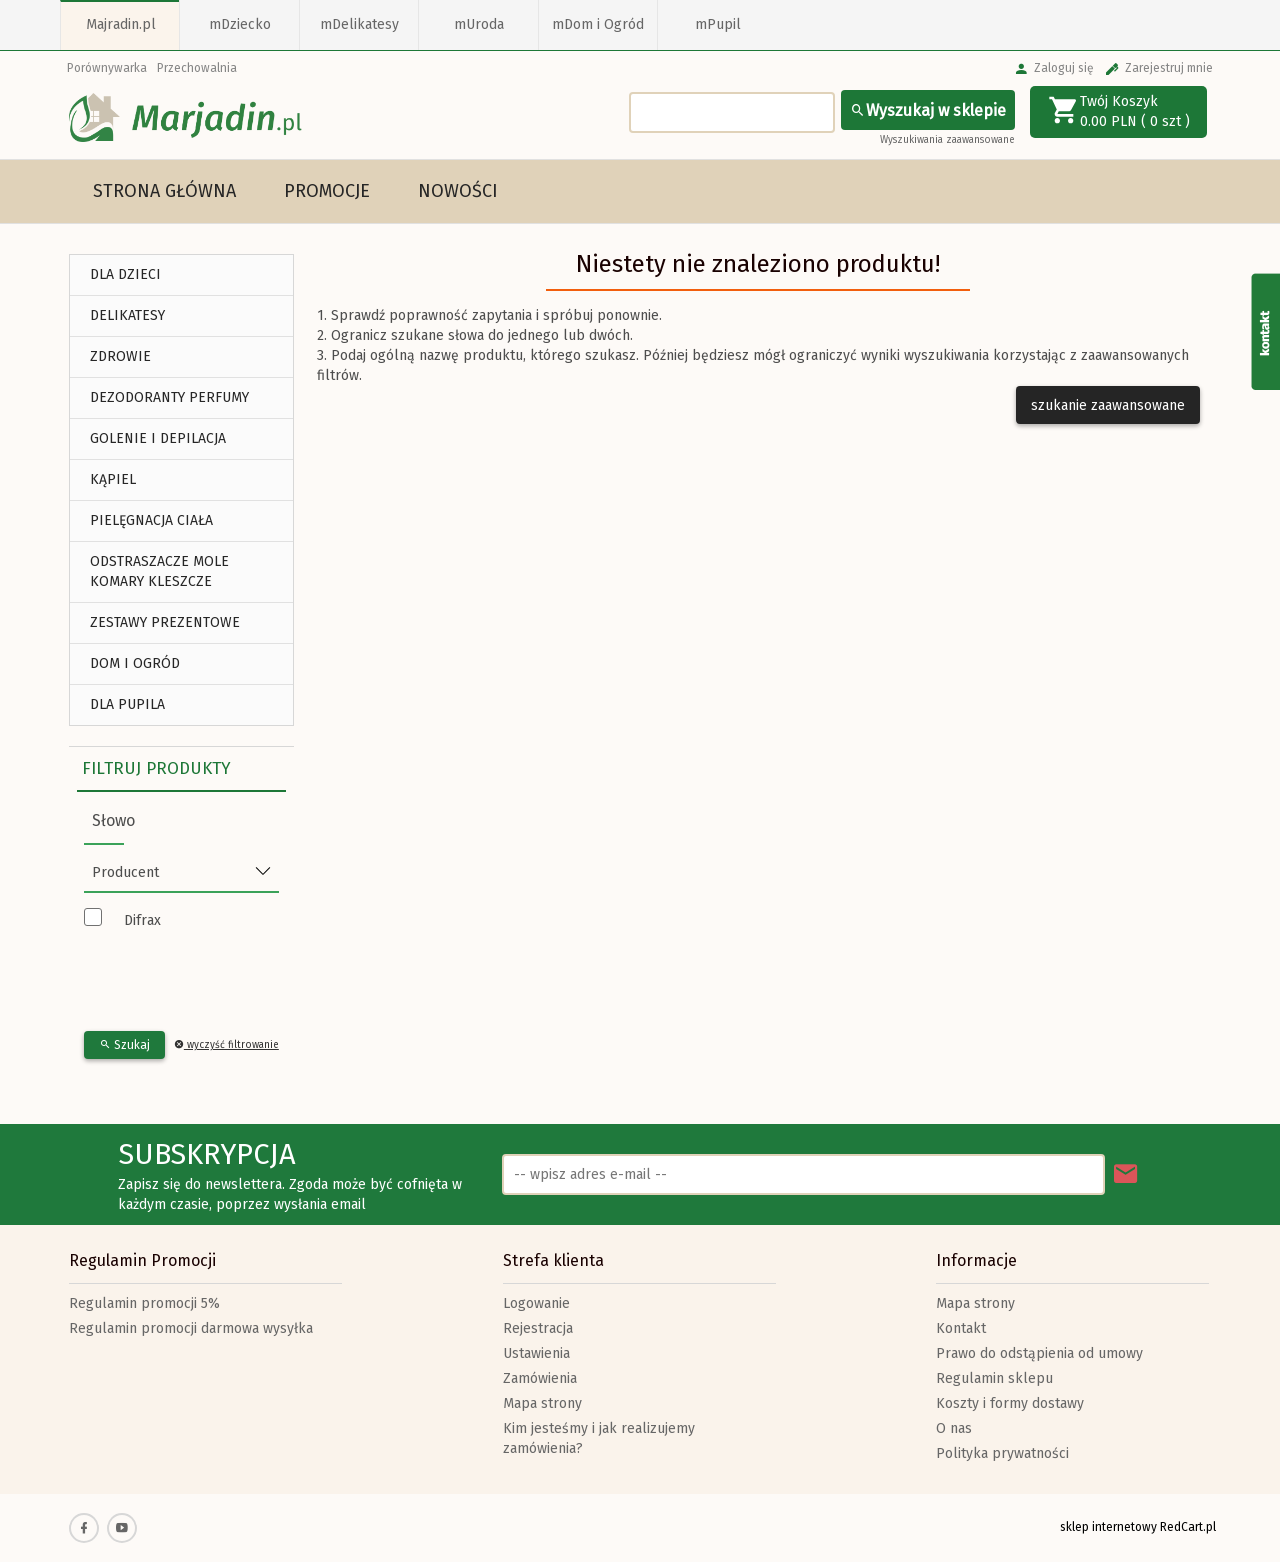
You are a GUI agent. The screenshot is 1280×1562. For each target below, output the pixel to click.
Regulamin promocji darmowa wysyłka (191, 1328)
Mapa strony (542, 1403)
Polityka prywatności (1002, 1453)
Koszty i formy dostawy (1010, 1403)
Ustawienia (536, 1353)
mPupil (718, 24)
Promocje (327, 191)
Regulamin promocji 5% (144, 1303)
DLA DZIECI (125, 274)
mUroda (479, 24)
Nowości (458, 191)
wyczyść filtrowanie (226, 1045)
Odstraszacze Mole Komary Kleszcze (159, 571)
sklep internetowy (1108, 1527)
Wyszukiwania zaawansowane (947, 140)
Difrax (142, 920)
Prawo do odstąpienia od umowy (1039, 1353)
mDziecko (240, 24)
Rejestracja (538, 1328)
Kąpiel (113, 479)
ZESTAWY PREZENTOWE (165, 622)
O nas (954, 1428)
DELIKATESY (127, 315)
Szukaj (124, 1045)
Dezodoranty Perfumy (169, 397)
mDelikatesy (359, 24)
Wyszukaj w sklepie (928, 110)
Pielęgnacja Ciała (151, 520)
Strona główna (164, 191)
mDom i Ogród (598, 24)
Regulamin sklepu (994, 1378)
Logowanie (536, 1303)
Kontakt (961, 1328)
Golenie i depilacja (158, 438)
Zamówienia (540, 1378)
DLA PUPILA (127, 704)
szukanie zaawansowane (1108, 405)
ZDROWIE (120, 356)
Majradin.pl (121, 24)
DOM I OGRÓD (135, 663)
